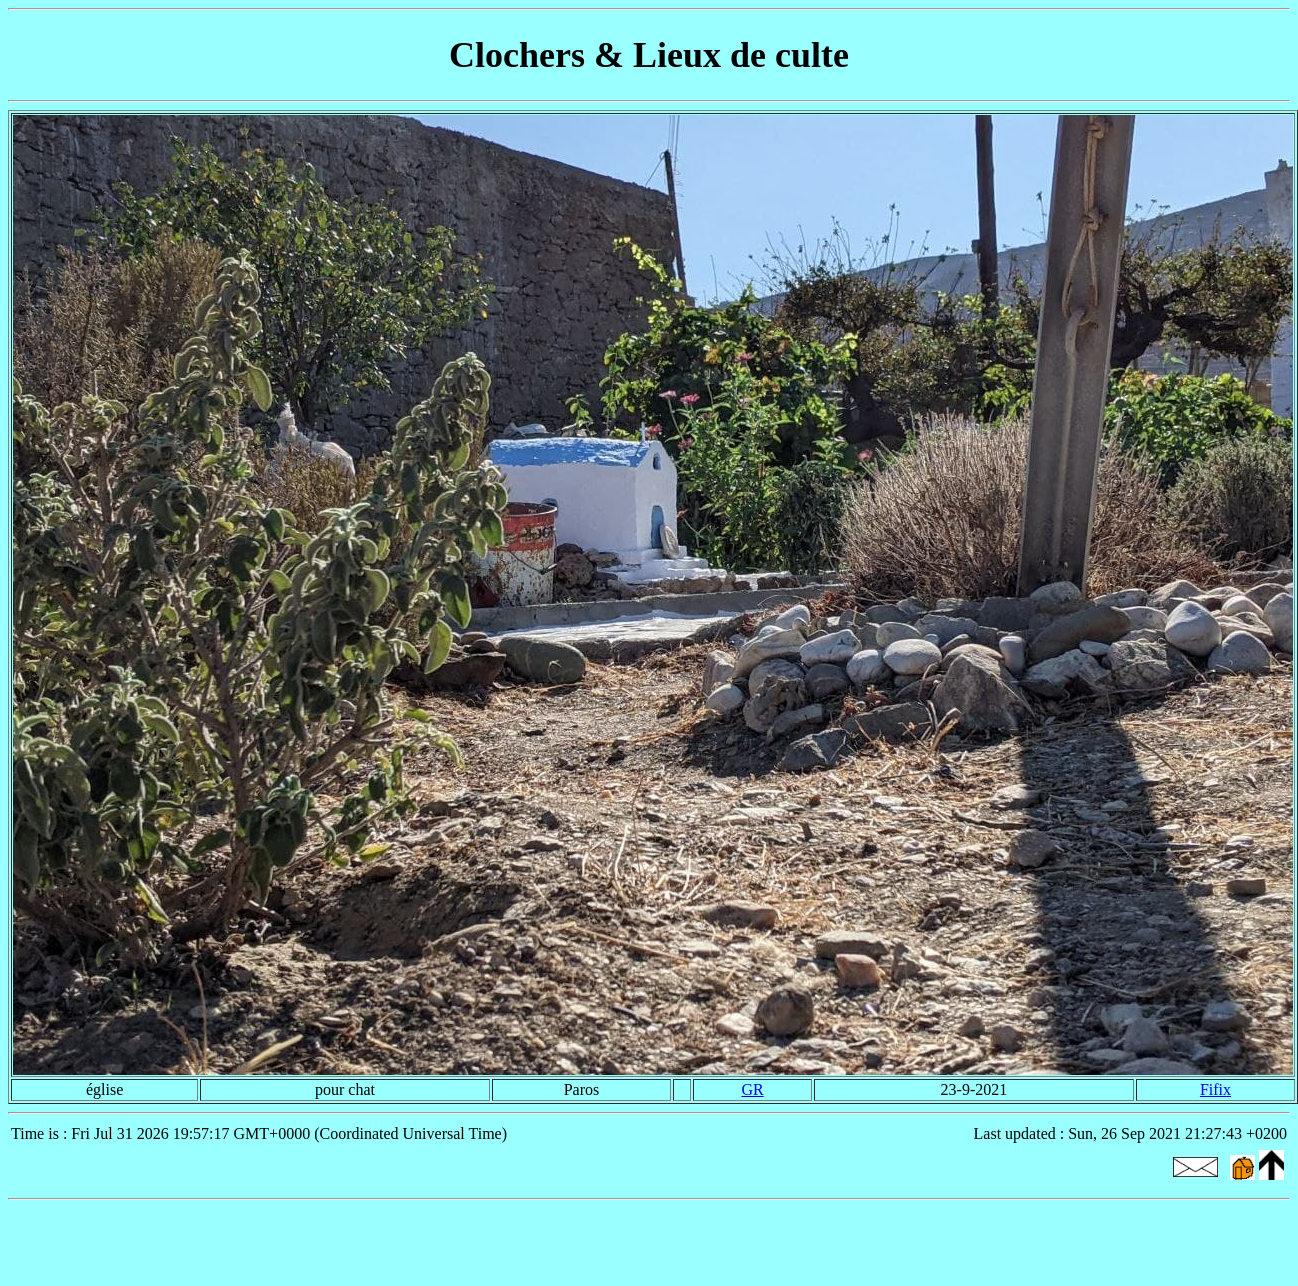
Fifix (1215, 1089)
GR (752, 1089)
